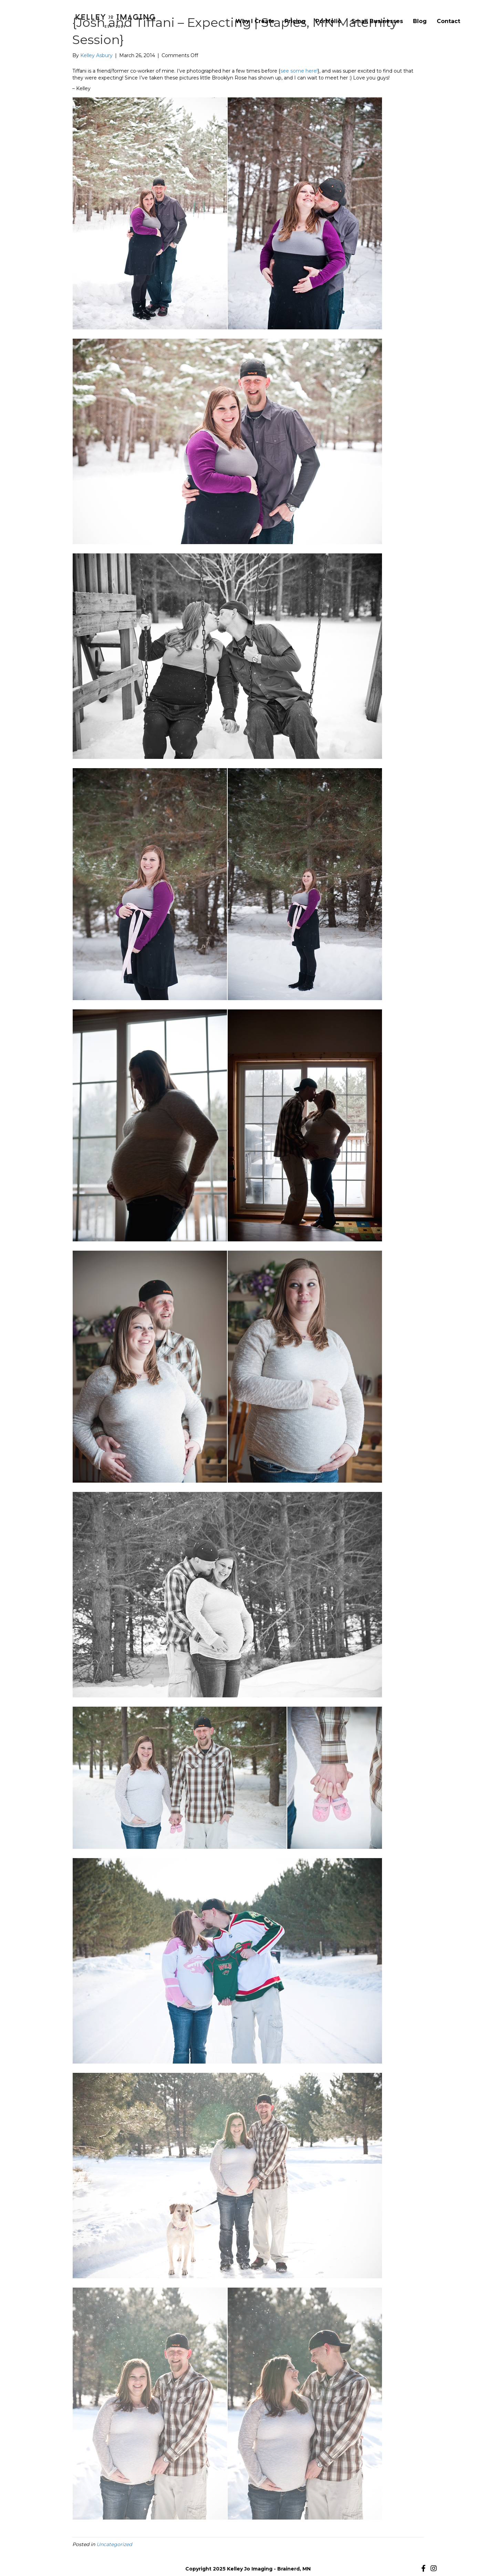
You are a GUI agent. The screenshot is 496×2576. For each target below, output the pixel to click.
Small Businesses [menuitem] (377, 21)
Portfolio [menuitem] (328, 21)
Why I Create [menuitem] (255, 21)
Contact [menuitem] (448, 21)
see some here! (299, 71)
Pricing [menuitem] (295, 21)
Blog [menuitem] (420, 21)
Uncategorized (114, 2544)
